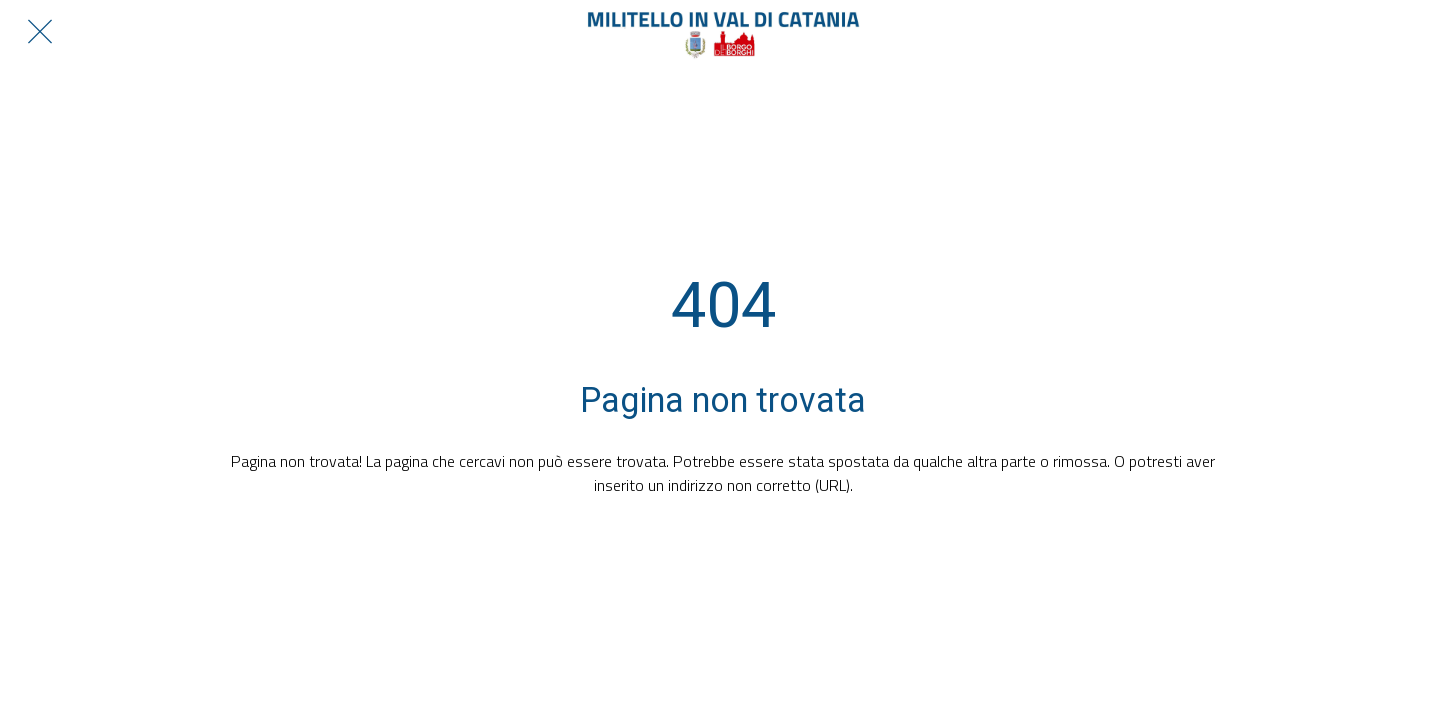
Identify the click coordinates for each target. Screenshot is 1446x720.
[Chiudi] (40, 32)
